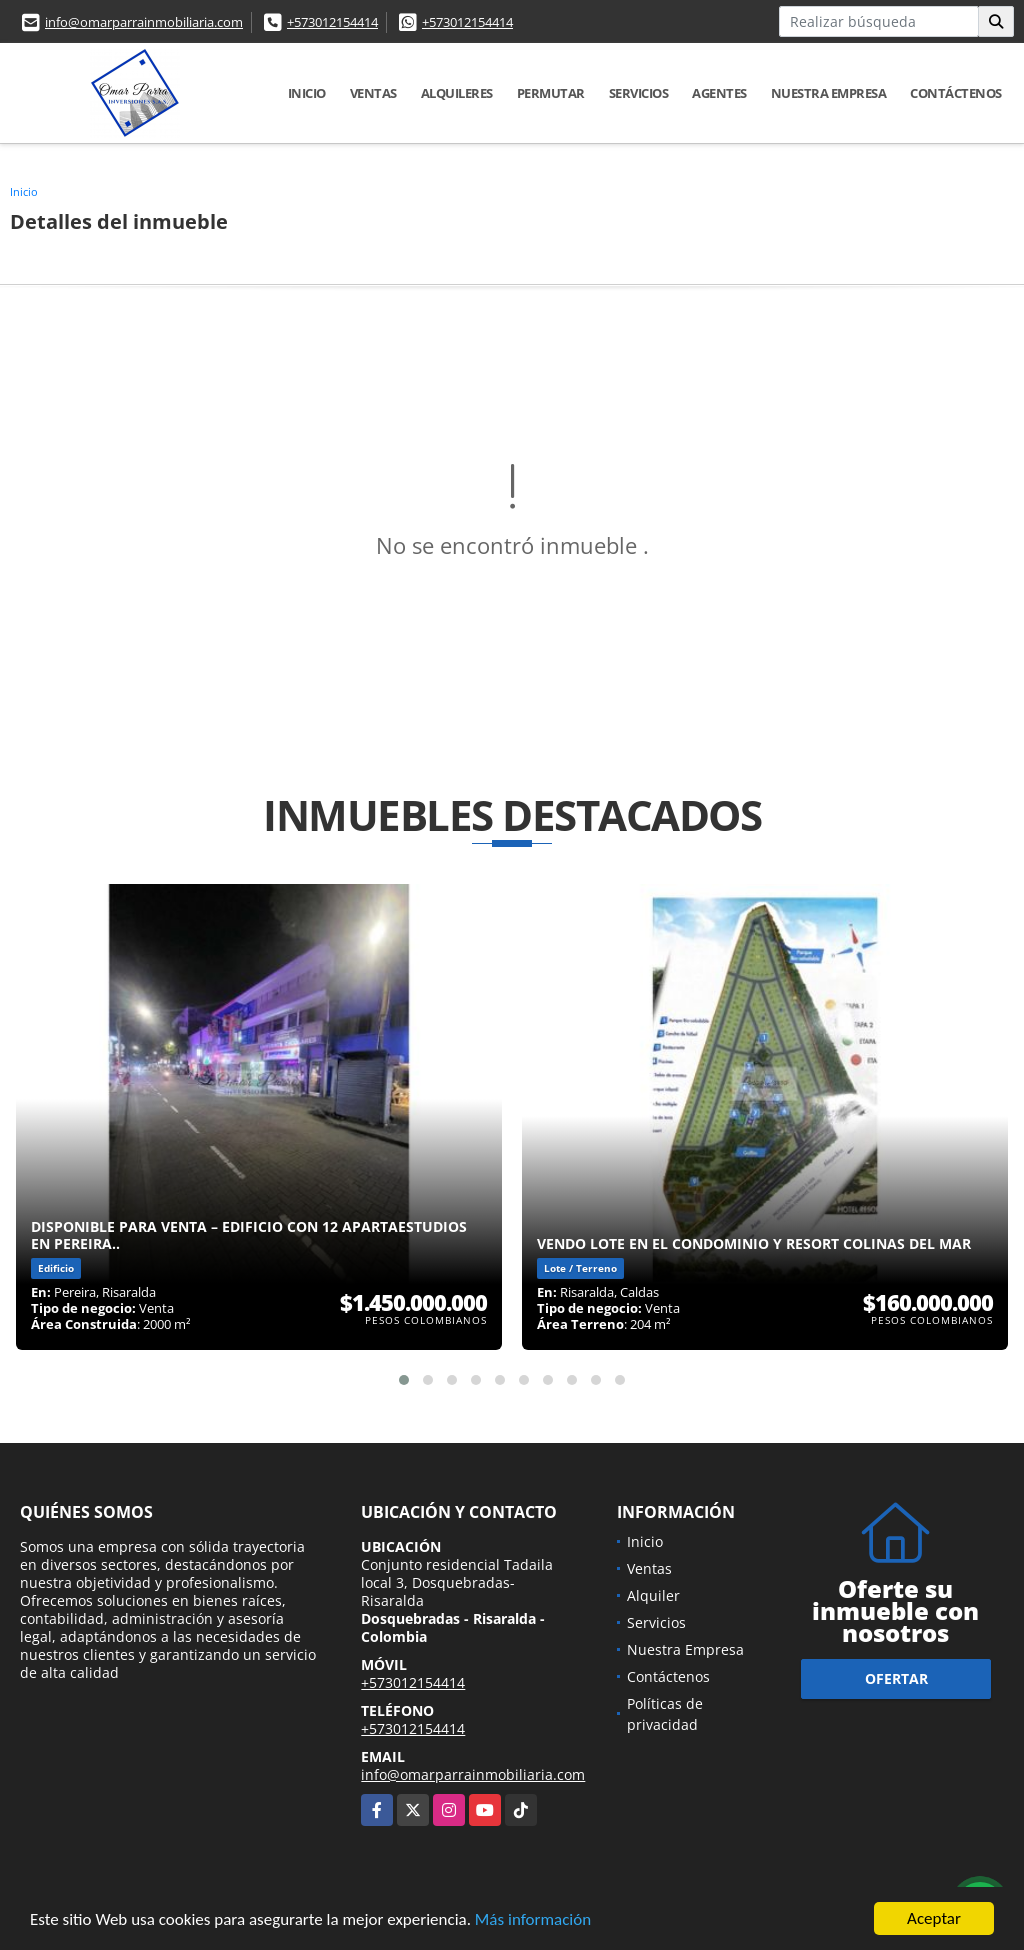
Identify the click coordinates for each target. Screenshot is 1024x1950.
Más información (533, 1921)
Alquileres (457, 93)
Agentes (719, 93)
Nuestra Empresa (829, 93)
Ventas (373, 93)
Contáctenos (956, 93)
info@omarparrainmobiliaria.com (144, 22)
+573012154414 (332, 22)
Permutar (551, 93)
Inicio (307, 93)
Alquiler (653, 1595)
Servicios (639, 93)
